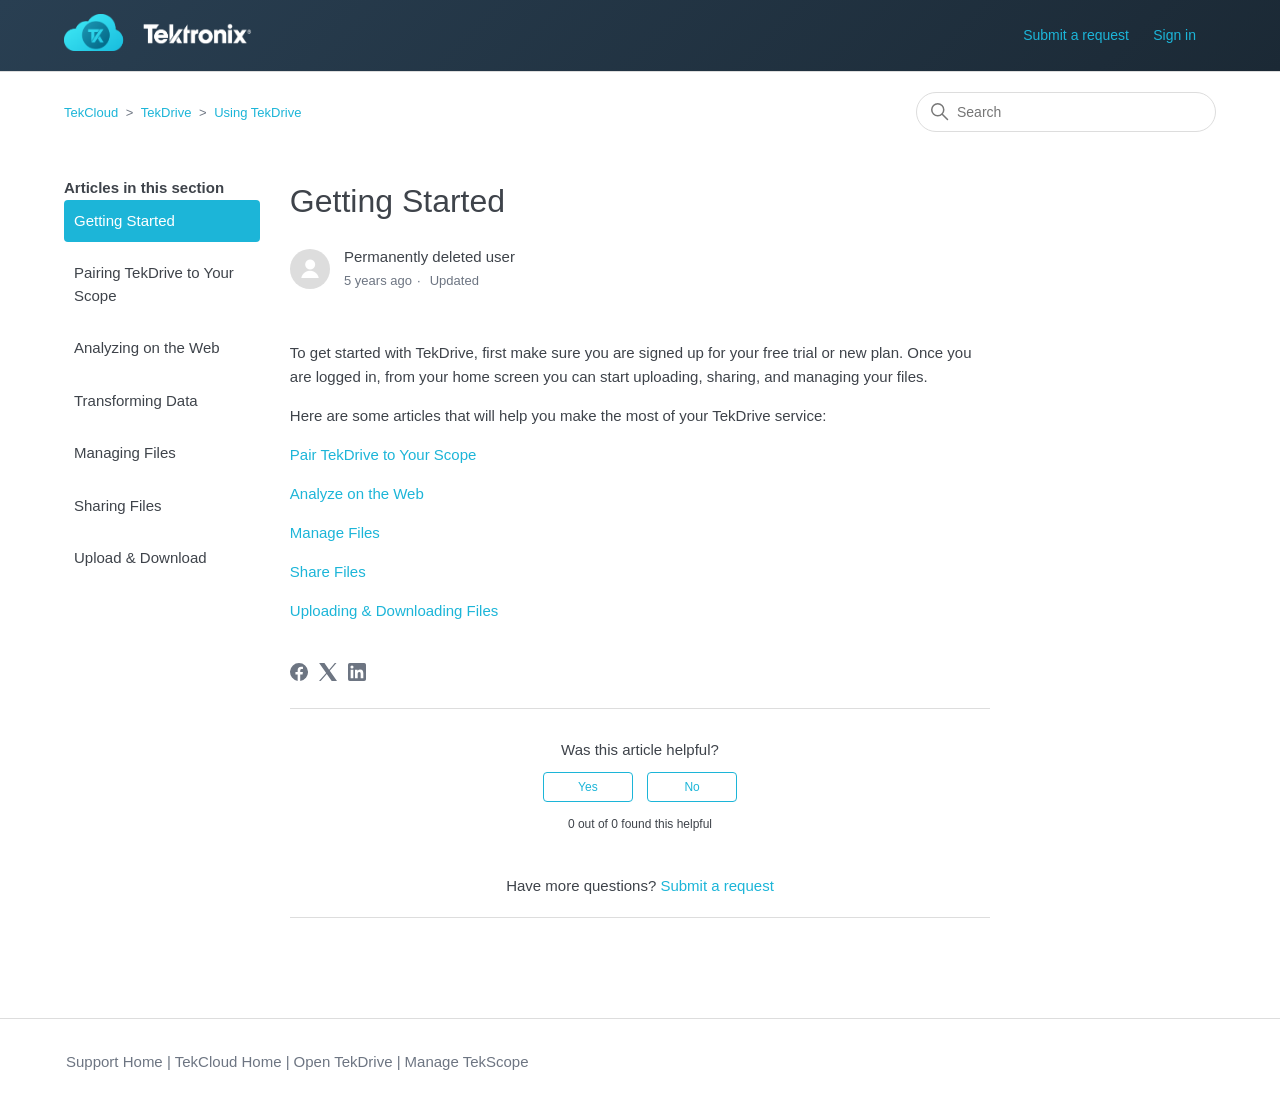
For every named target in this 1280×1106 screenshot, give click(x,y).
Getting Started (124, 220)
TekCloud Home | (232, 1061)
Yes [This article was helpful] (588, 787)
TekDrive (166, 112)
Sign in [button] (1174, 35)
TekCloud (91, 112)
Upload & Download (140, 557)
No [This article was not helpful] (691, 787)
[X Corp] (328, 672)
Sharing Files (118, 505)
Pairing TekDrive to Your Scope (154, 284)
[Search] (1066, 112)
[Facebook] (299, 672)
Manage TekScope (467, 1061)
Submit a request (1076, 35)
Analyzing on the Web (147, 347)
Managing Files (125, 452)
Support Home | (118, 1061)
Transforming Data (136, 400)
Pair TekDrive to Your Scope (383, 454)
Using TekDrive (257, 112)
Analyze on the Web (357, 493)
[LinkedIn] (357, 672)
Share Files (328, 571)
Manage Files (335, 532)
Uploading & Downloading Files (394, 610)
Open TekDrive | (347, 1061)
